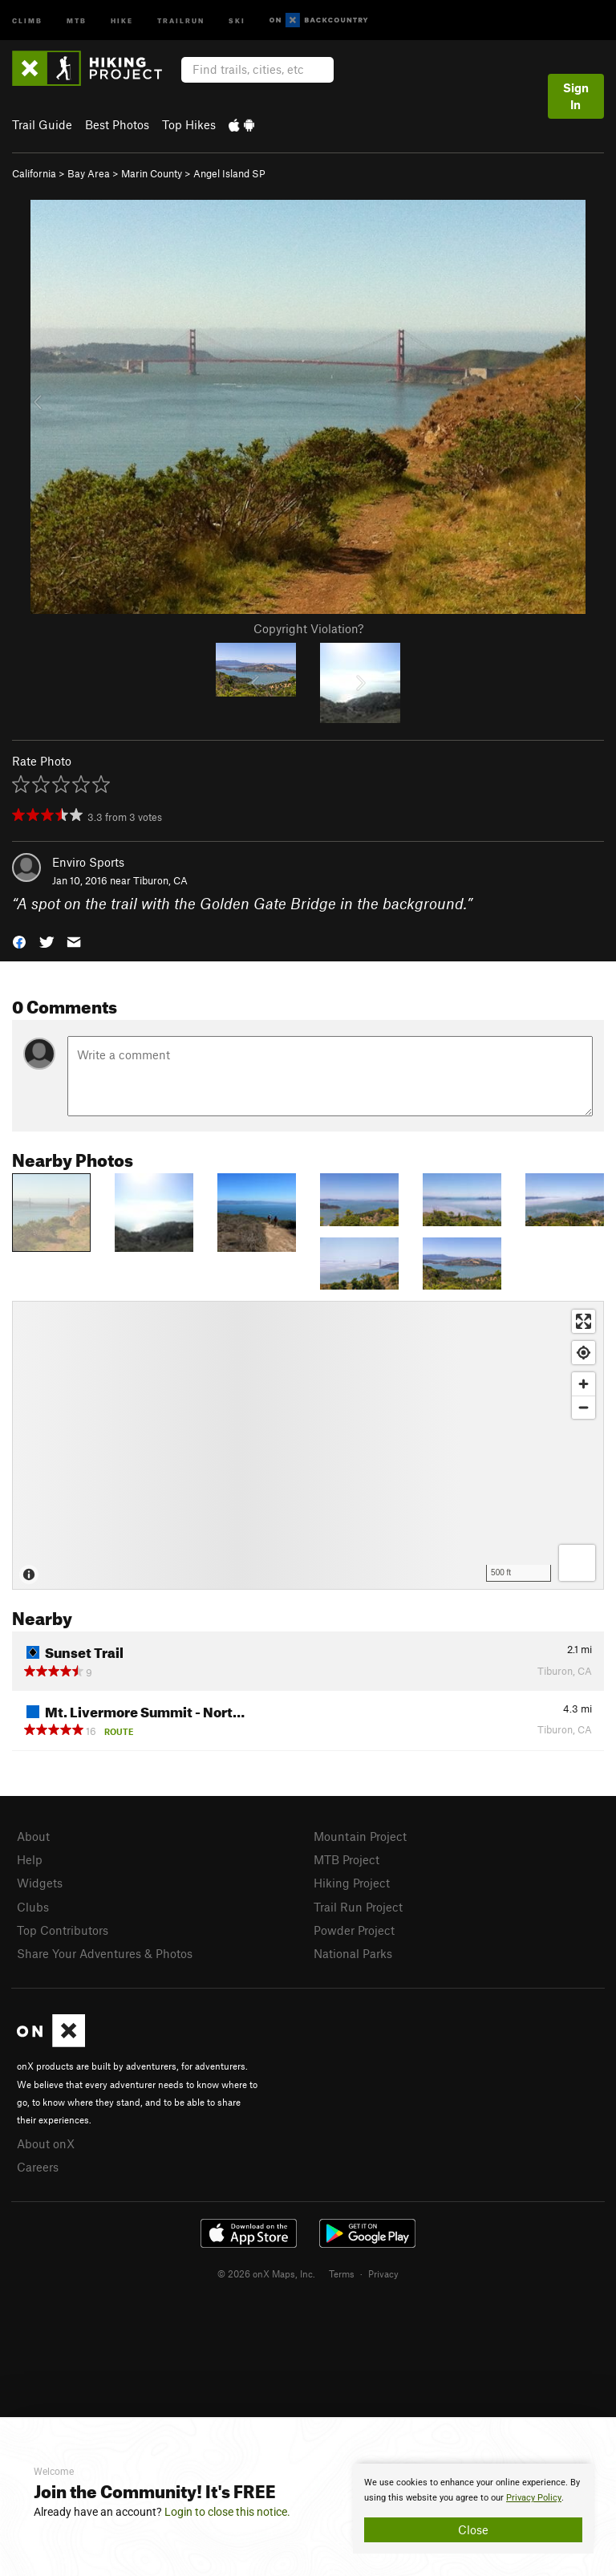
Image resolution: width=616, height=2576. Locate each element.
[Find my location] (583, 1352)
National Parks (353, 1953)
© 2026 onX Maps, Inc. (266, 2273)
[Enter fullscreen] (583, 1321)
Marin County (151, 173)
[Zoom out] (583, 1407)
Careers (38, 2167)
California (34, 173)
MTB (77, 19)
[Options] (577, 1563)
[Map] (308, 1445)
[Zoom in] (583, 1384)
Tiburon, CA (160, 880)
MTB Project (346, 1859)
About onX (46, 2143)
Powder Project (354, 1930)
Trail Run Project (358, 1906)
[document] (473, 2508)
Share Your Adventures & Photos (104, 1953)
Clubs (33, 1906)
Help (30, 1859)
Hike (122, 19)
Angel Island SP (229, 173)
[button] (19, 941)
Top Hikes (189, 124)
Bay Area (88, 173)
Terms (342, 2273)
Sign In (576, 96)
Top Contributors (62, 1930)
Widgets (40, 1882)
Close (473, 2529)
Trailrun (181, 19)
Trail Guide (42, 124)
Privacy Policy (533, 2498)
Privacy (383, 2273)
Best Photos (117, 124)
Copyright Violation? (308, 628)
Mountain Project (360, 1836)
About (33, 1836)
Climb (27, 19)
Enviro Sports (88, 862)
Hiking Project (352, 1882)
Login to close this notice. (227, 2511)
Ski (237, 19)
